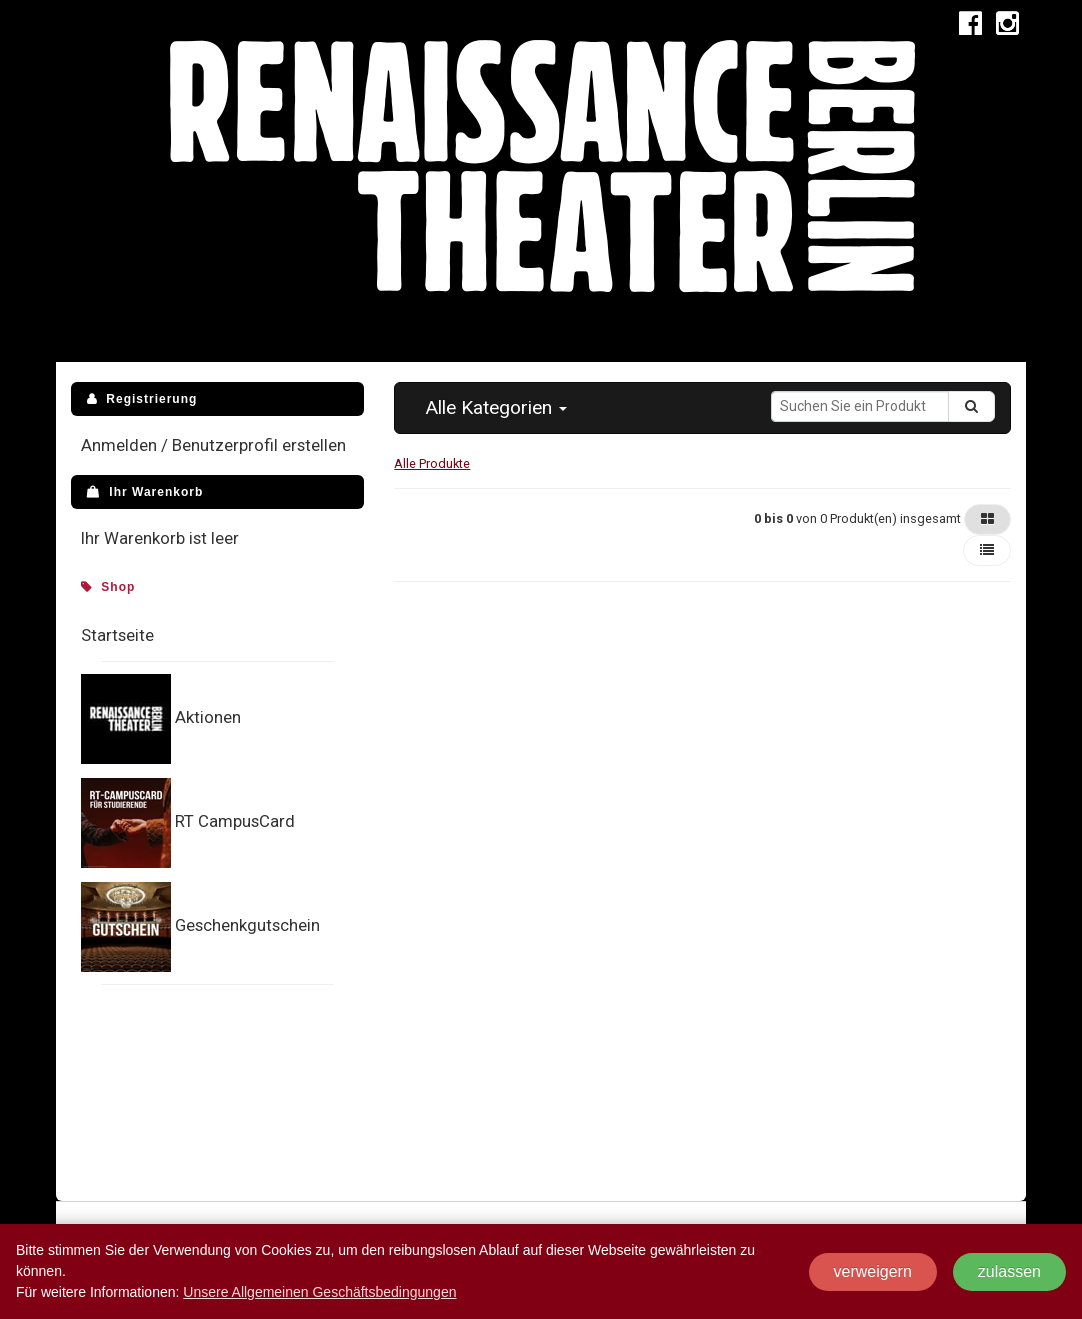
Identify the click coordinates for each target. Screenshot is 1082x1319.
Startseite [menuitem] (117, 635)
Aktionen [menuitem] (208, 717)
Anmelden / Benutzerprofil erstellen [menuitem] (213, 445)
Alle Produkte (432, 463)
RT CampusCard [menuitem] (235, 821)
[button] (496, 408)
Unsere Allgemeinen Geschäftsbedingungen (319, 1292)
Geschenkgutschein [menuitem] (247, 925)
